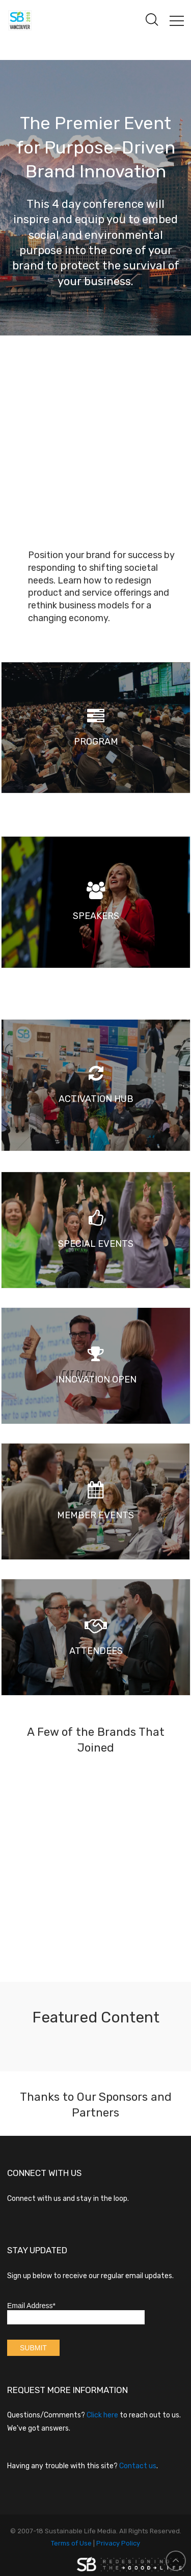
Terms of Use (71, 2543)
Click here (102, 2415)
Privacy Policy (118, 2543)
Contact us (137, 2466)
